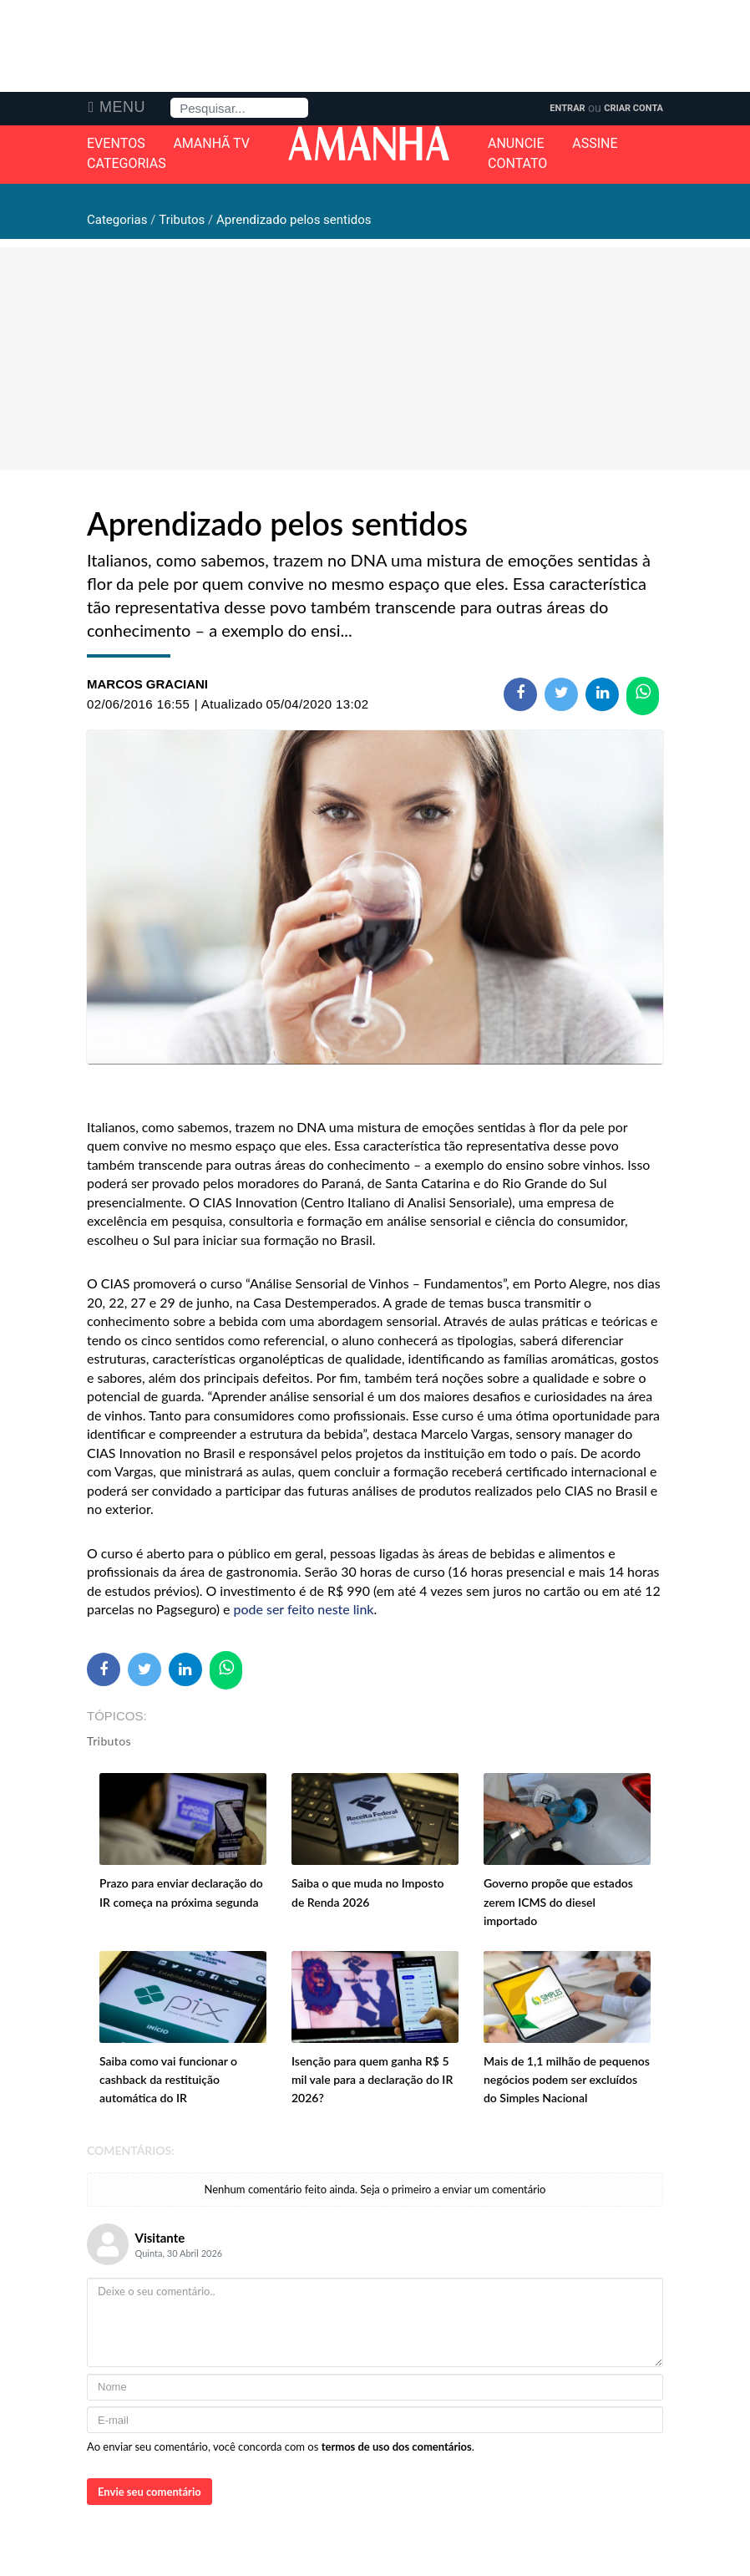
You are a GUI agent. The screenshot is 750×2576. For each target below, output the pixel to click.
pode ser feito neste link (304, 1609)
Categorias (126, 164)
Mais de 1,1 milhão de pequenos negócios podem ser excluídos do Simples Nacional (567, 2080)
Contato (517, 164)
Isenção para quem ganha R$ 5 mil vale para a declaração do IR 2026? (372, 2080)
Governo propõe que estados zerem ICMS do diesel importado (558, 1902)
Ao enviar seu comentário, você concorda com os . (280, 2446)
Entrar (567, 108)
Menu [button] (122, 107)
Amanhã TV (211, 144)
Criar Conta (633, 108)
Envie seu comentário (149, 2491)
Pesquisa (170, 98)
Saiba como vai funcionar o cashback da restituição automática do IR (168, 2080)
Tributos (109, 1741)
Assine (594, 144)
